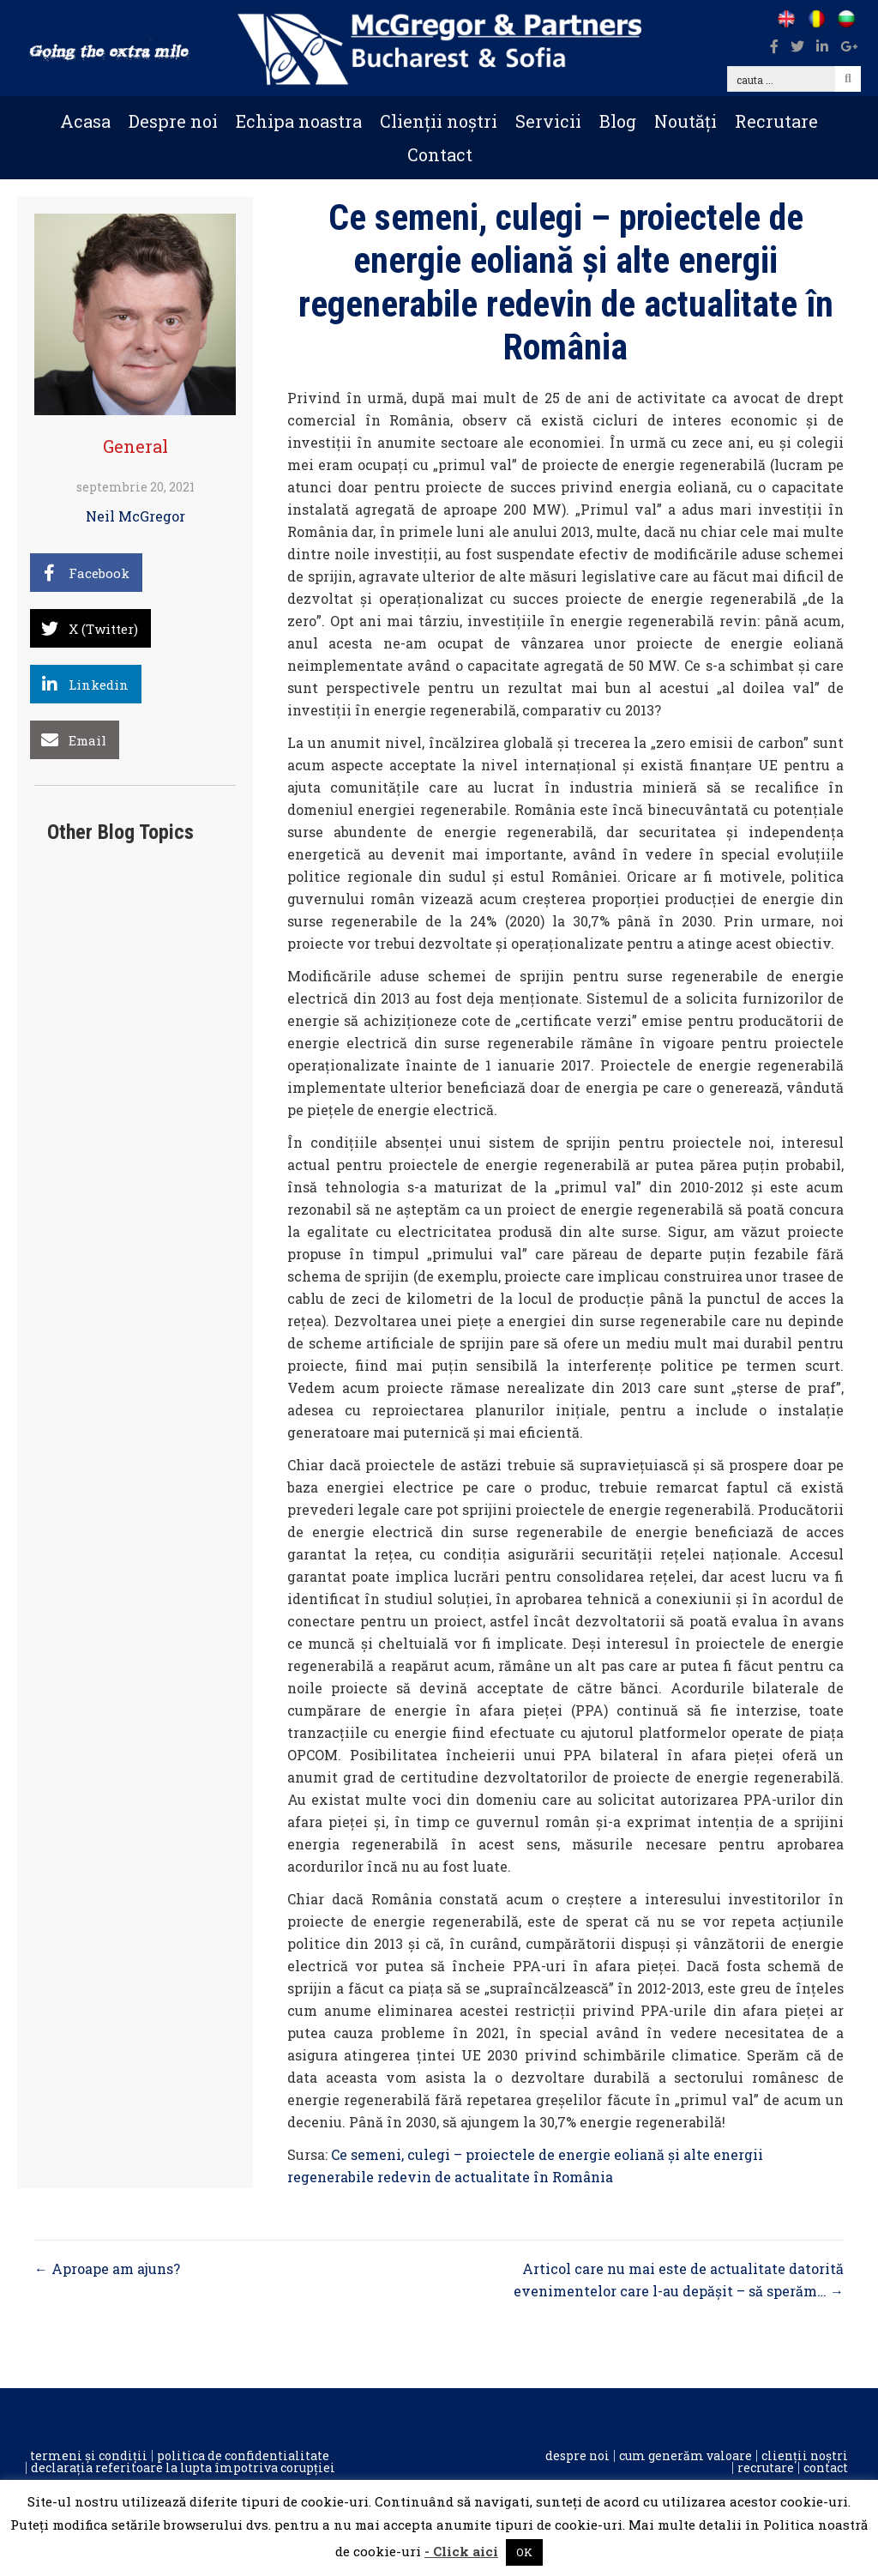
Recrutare (776, 121)
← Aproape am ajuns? (107, 2268)
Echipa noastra (299, 121)
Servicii (548, 121)
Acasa (85, 121)
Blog (617, 121)
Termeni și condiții (88, 2456)
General (135, 446)
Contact (439, 154)
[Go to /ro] (816, 19)
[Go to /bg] (846, 19)
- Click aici (461, 2551)
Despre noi (173, 121)
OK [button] (524, 2552)
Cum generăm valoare (685, 2456)
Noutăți (685, 121)
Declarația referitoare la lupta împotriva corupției (183, 2468)
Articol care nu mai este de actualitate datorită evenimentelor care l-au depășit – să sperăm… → (679, 2279)
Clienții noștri (438, 121)
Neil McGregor (135, 516)
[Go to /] (786, 19)
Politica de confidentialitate (243, 2456)
